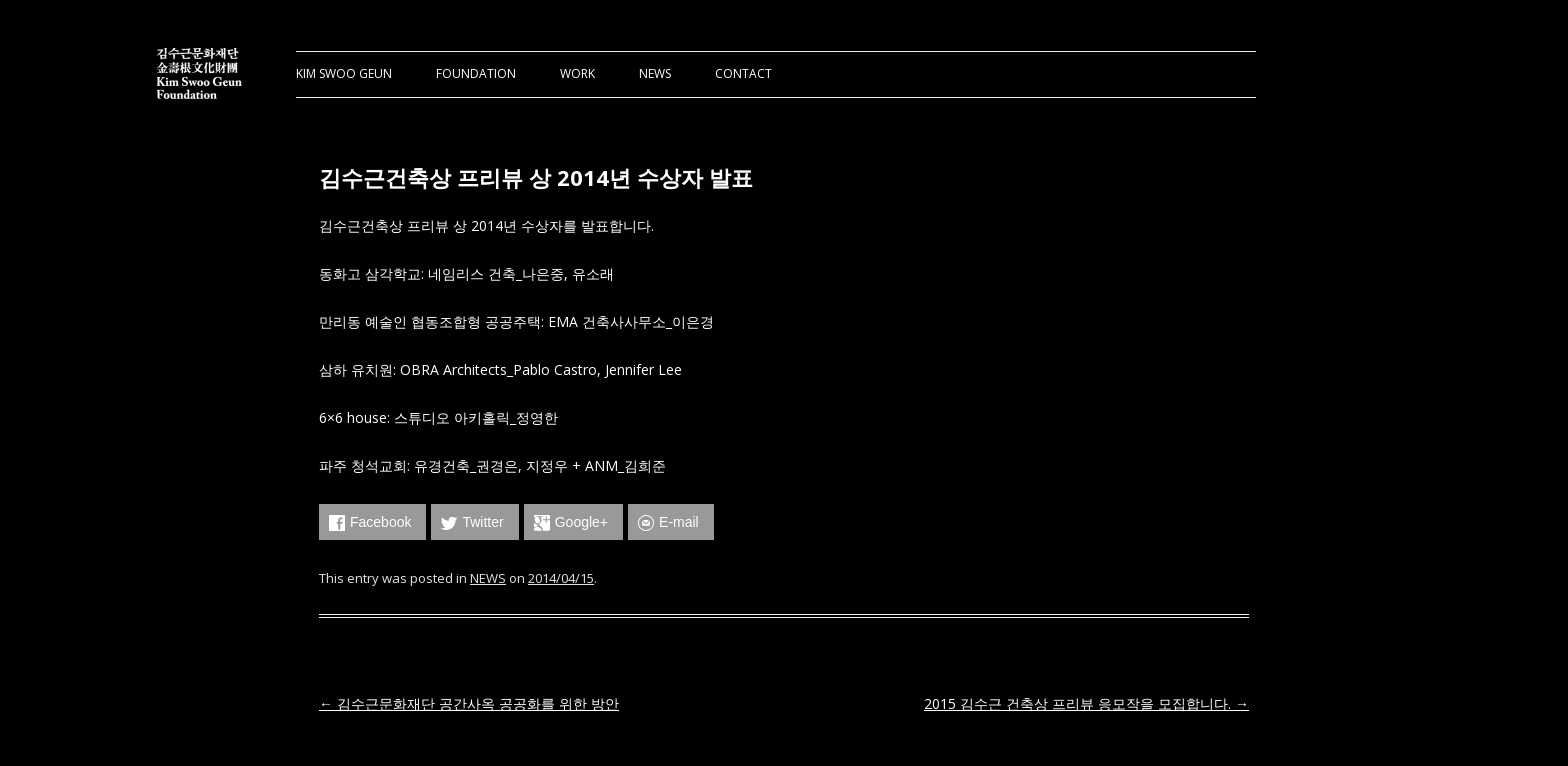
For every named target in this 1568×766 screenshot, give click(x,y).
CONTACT (743, 73)
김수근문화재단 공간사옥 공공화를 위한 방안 (469, 703)
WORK (577, 73)
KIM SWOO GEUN (344, 73)
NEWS (655, 73)
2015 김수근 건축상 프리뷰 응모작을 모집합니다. (1086, 703)
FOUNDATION (476, 73)
